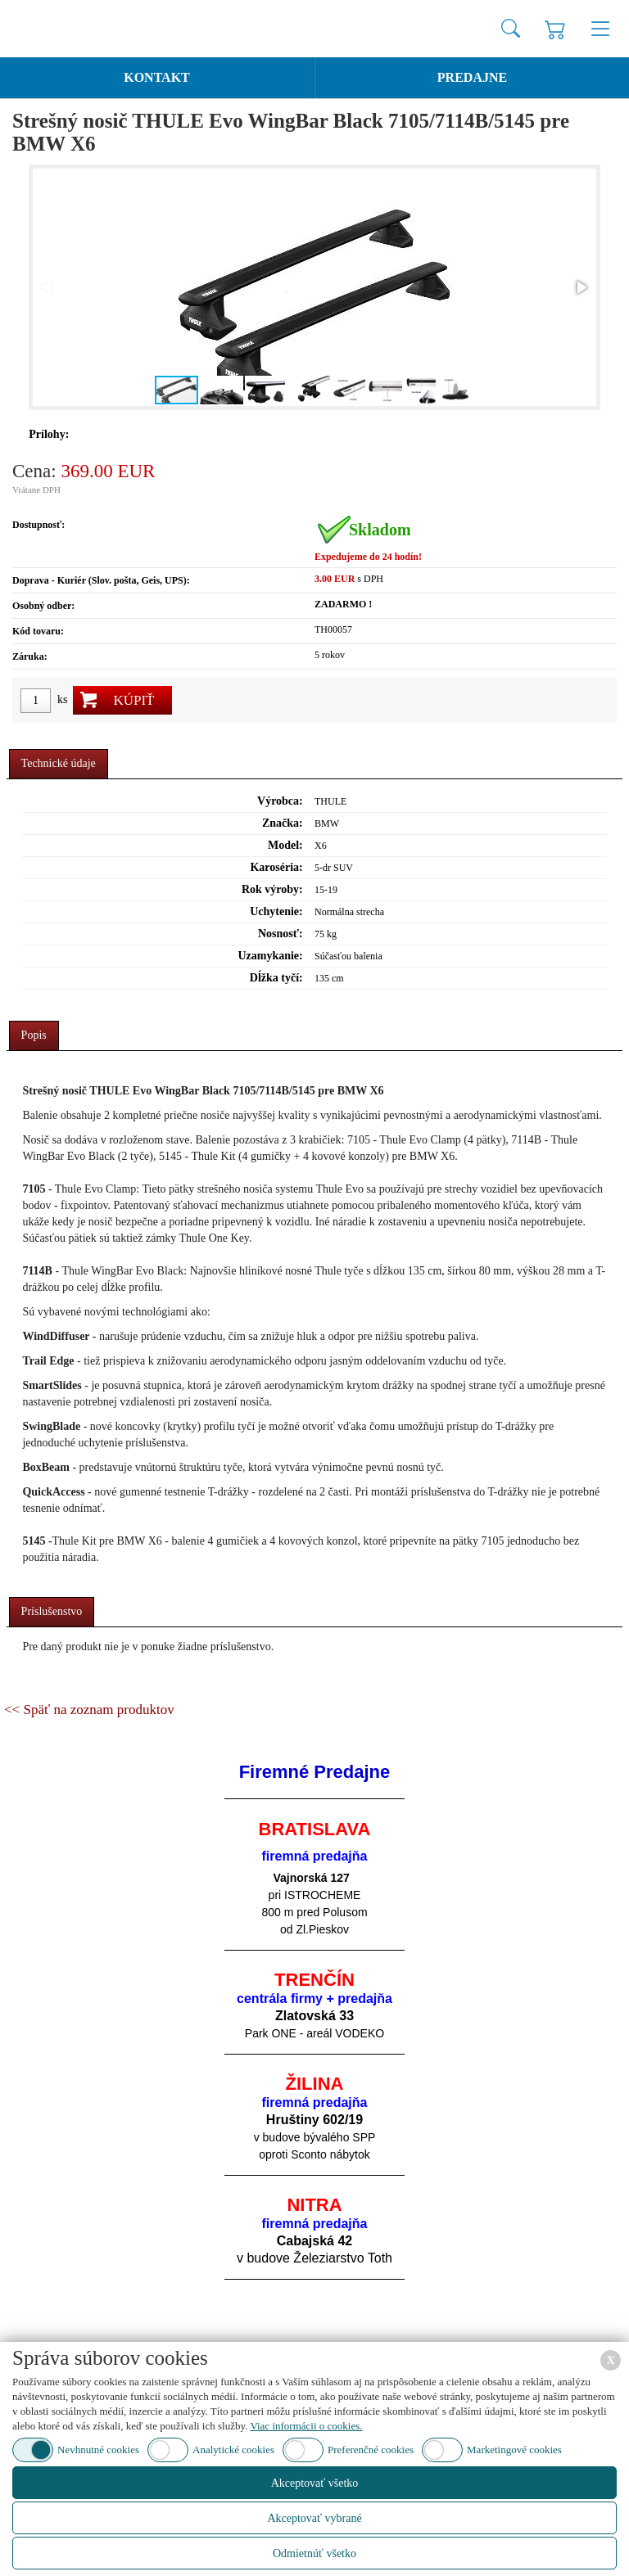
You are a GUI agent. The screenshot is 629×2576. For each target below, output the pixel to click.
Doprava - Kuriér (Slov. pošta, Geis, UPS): (101, 580)
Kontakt (157, 77)
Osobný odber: (43, 605)
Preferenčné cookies (371, 2449)
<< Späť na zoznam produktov (89, 1709)
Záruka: (30, 656)
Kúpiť (133, 700)
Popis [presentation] (34, 1035)
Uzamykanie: (270, 956)
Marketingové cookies (514, 2449)
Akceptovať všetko (315, 2483)
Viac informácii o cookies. (306, 2426)
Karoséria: (276, 867)
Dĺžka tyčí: (276, 978)
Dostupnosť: (38, 524)
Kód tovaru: (38, 631)
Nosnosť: (280, 933)
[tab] (58, 764)
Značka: (282, 823)
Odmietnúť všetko (314, 2553)
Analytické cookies (233, 2449)
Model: (285, 845)
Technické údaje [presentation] (58, 763)
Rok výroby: (272, 889)
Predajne (472, 77)
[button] (581, 287)
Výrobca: (280, 801)
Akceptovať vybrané (314, 2518)
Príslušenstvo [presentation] (52, 1611)
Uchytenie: (276, 911)
